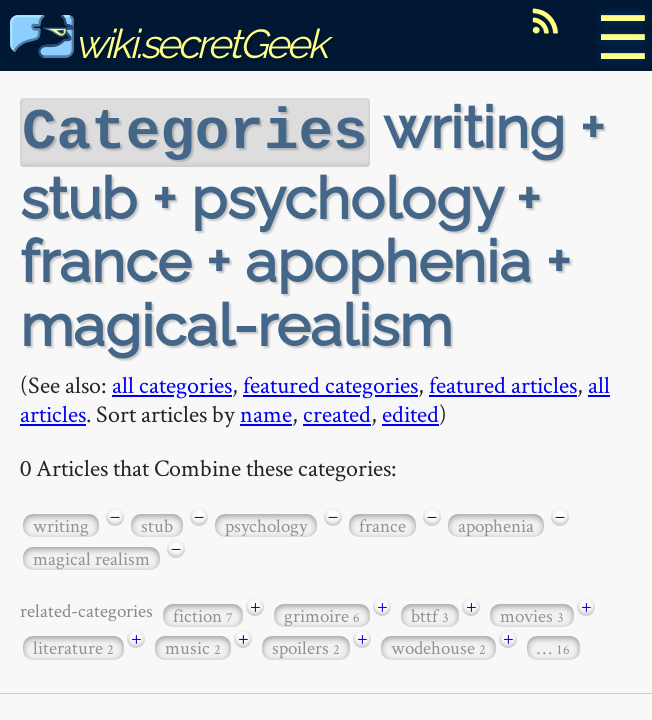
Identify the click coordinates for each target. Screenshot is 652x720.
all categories (172, 382)
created (337, 411)
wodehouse (438, 645)
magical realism (91, 556)
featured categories (330, 382)
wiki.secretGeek (168, 43)
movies (532, 613)
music (193, 645)
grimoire (322, 613)
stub (157, 523)
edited (410, 411)
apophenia (496, 523)
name (266, 411)
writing (61, 523)
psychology (266, 523)
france (382, 523)
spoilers (306, 645)
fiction (203, 613)
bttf (430, 613)
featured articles (503, 382)
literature (73, 645)
